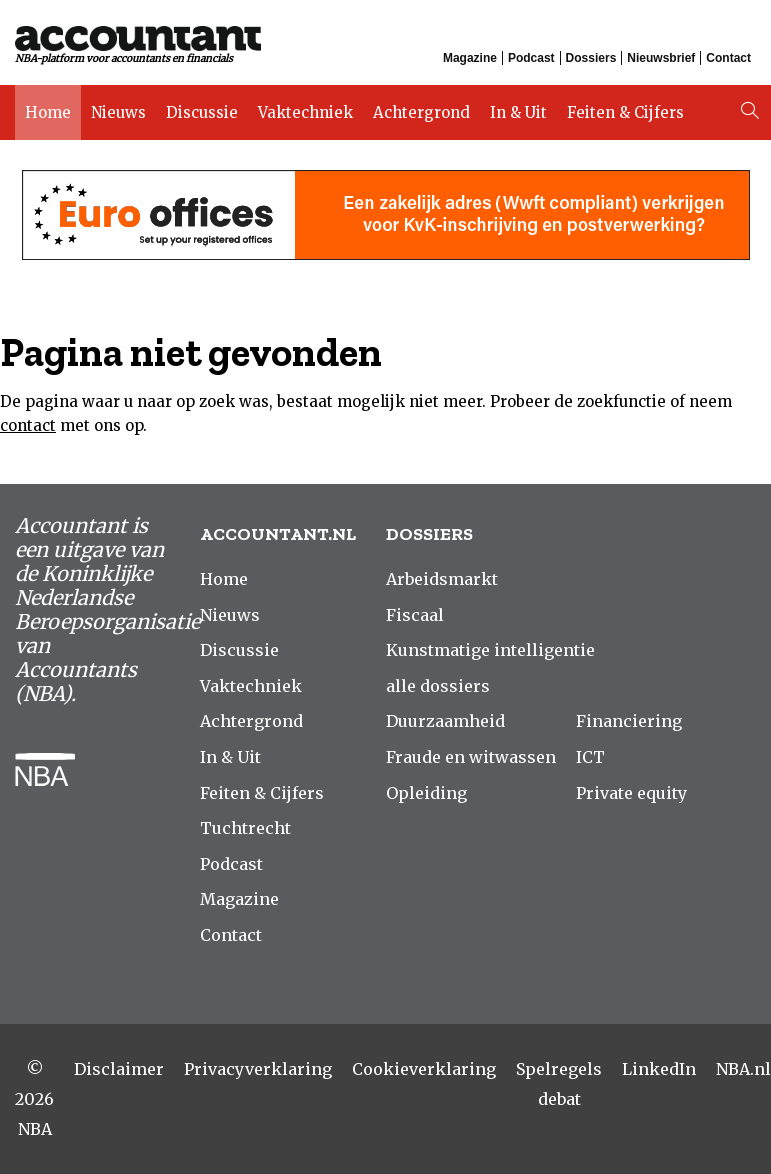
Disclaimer (119, 1069)
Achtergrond (421, 112)
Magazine (470, 58)
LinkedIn (659, 1069)
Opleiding (426, 793)
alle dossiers (438, 686)
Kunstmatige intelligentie (490, 650)
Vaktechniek (305, 112)
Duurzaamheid (445, 721)
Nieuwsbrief (661, 58)
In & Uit (518, 112)
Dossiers (591, 58)
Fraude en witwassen (471, 757)
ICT (590, 757)
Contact (728, 58)
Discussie (202, 112)
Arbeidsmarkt (442, 579)
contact (28, 425)
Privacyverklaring (258, 1069)
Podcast (531, 58)
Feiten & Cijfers (625, 112)
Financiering (629, 721)
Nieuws (118, 112)
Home (48, 112)
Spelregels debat (559, 1084)
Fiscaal (415, 615)
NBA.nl (743, 1069)
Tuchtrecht (245, 828)
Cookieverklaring (424, 1069)
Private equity (631, 793)
